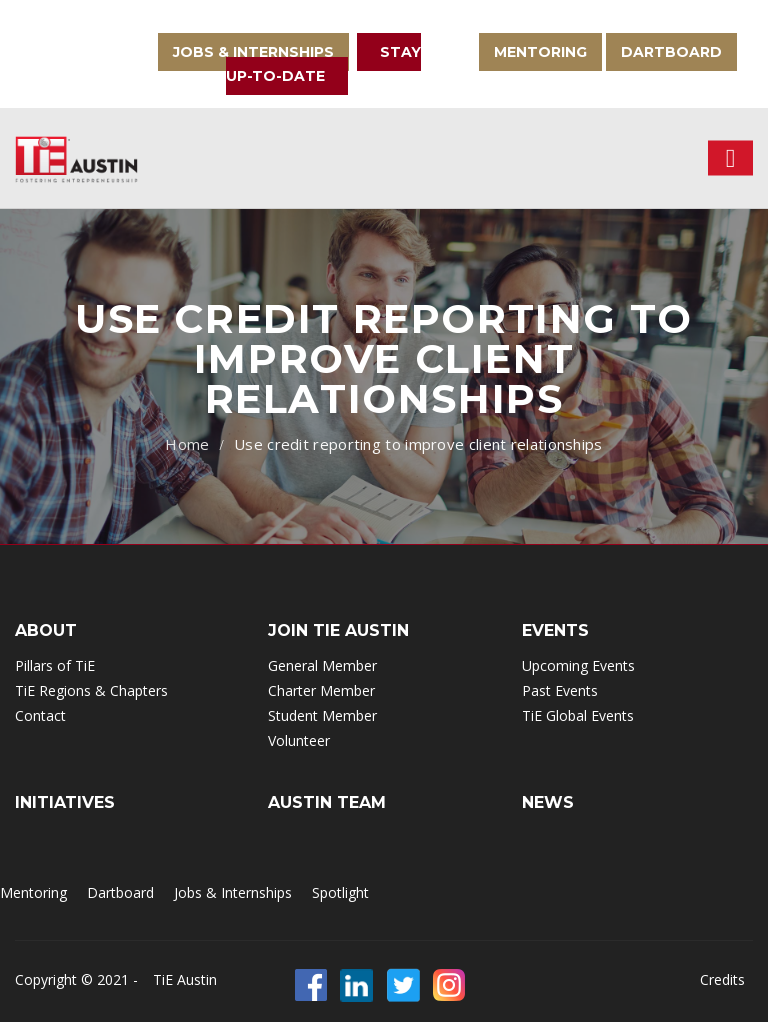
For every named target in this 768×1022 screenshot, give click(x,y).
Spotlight (340, 892)
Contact (40, 715)
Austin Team (327, 802)
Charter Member (321, 690)
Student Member (322, 715)
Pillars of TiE (55, 665)
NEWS (548, 802)
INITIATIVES (65, 802)
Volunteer (299, 740)
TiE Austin (185, 979)
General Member (322, 665)
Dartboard (671, 52)
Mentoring (540, 52)
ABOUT (46, 630)
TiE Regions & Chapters (91, 690)
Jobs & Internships (253, 52)
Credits (722, 979)
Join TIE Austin (338, 630)
